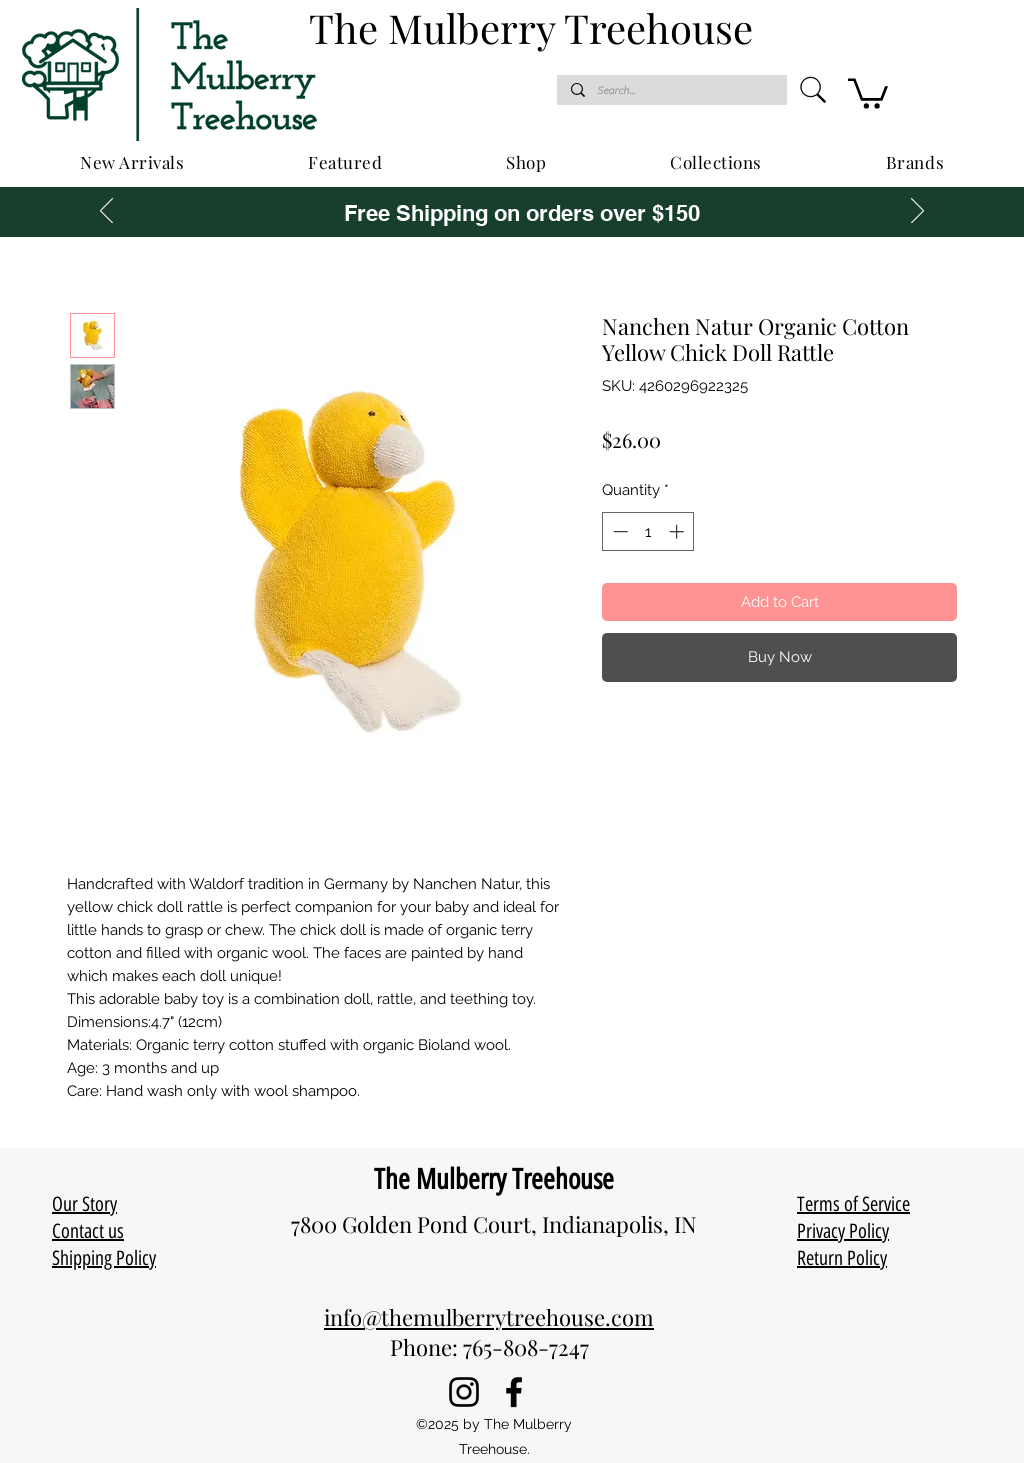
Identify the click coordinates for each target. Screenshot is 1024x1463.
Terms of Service (853, 1204)
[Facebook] (514, 1392)
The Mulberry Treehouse (494, 1179)
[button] (868, 92)
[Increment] (678, 531)
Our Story (84, 1204)
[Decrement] (618, 531)
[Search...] (671, 90)
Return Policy (842, 1258)
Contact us (88, 1231)
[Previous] (106, 212)
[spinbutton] (648, 531)
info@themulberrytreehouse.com (489, 1317)
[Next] (917, 212)
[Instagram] (464, 1392)
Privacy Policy (843, 1231)
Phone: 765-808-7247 (489, 1347)
